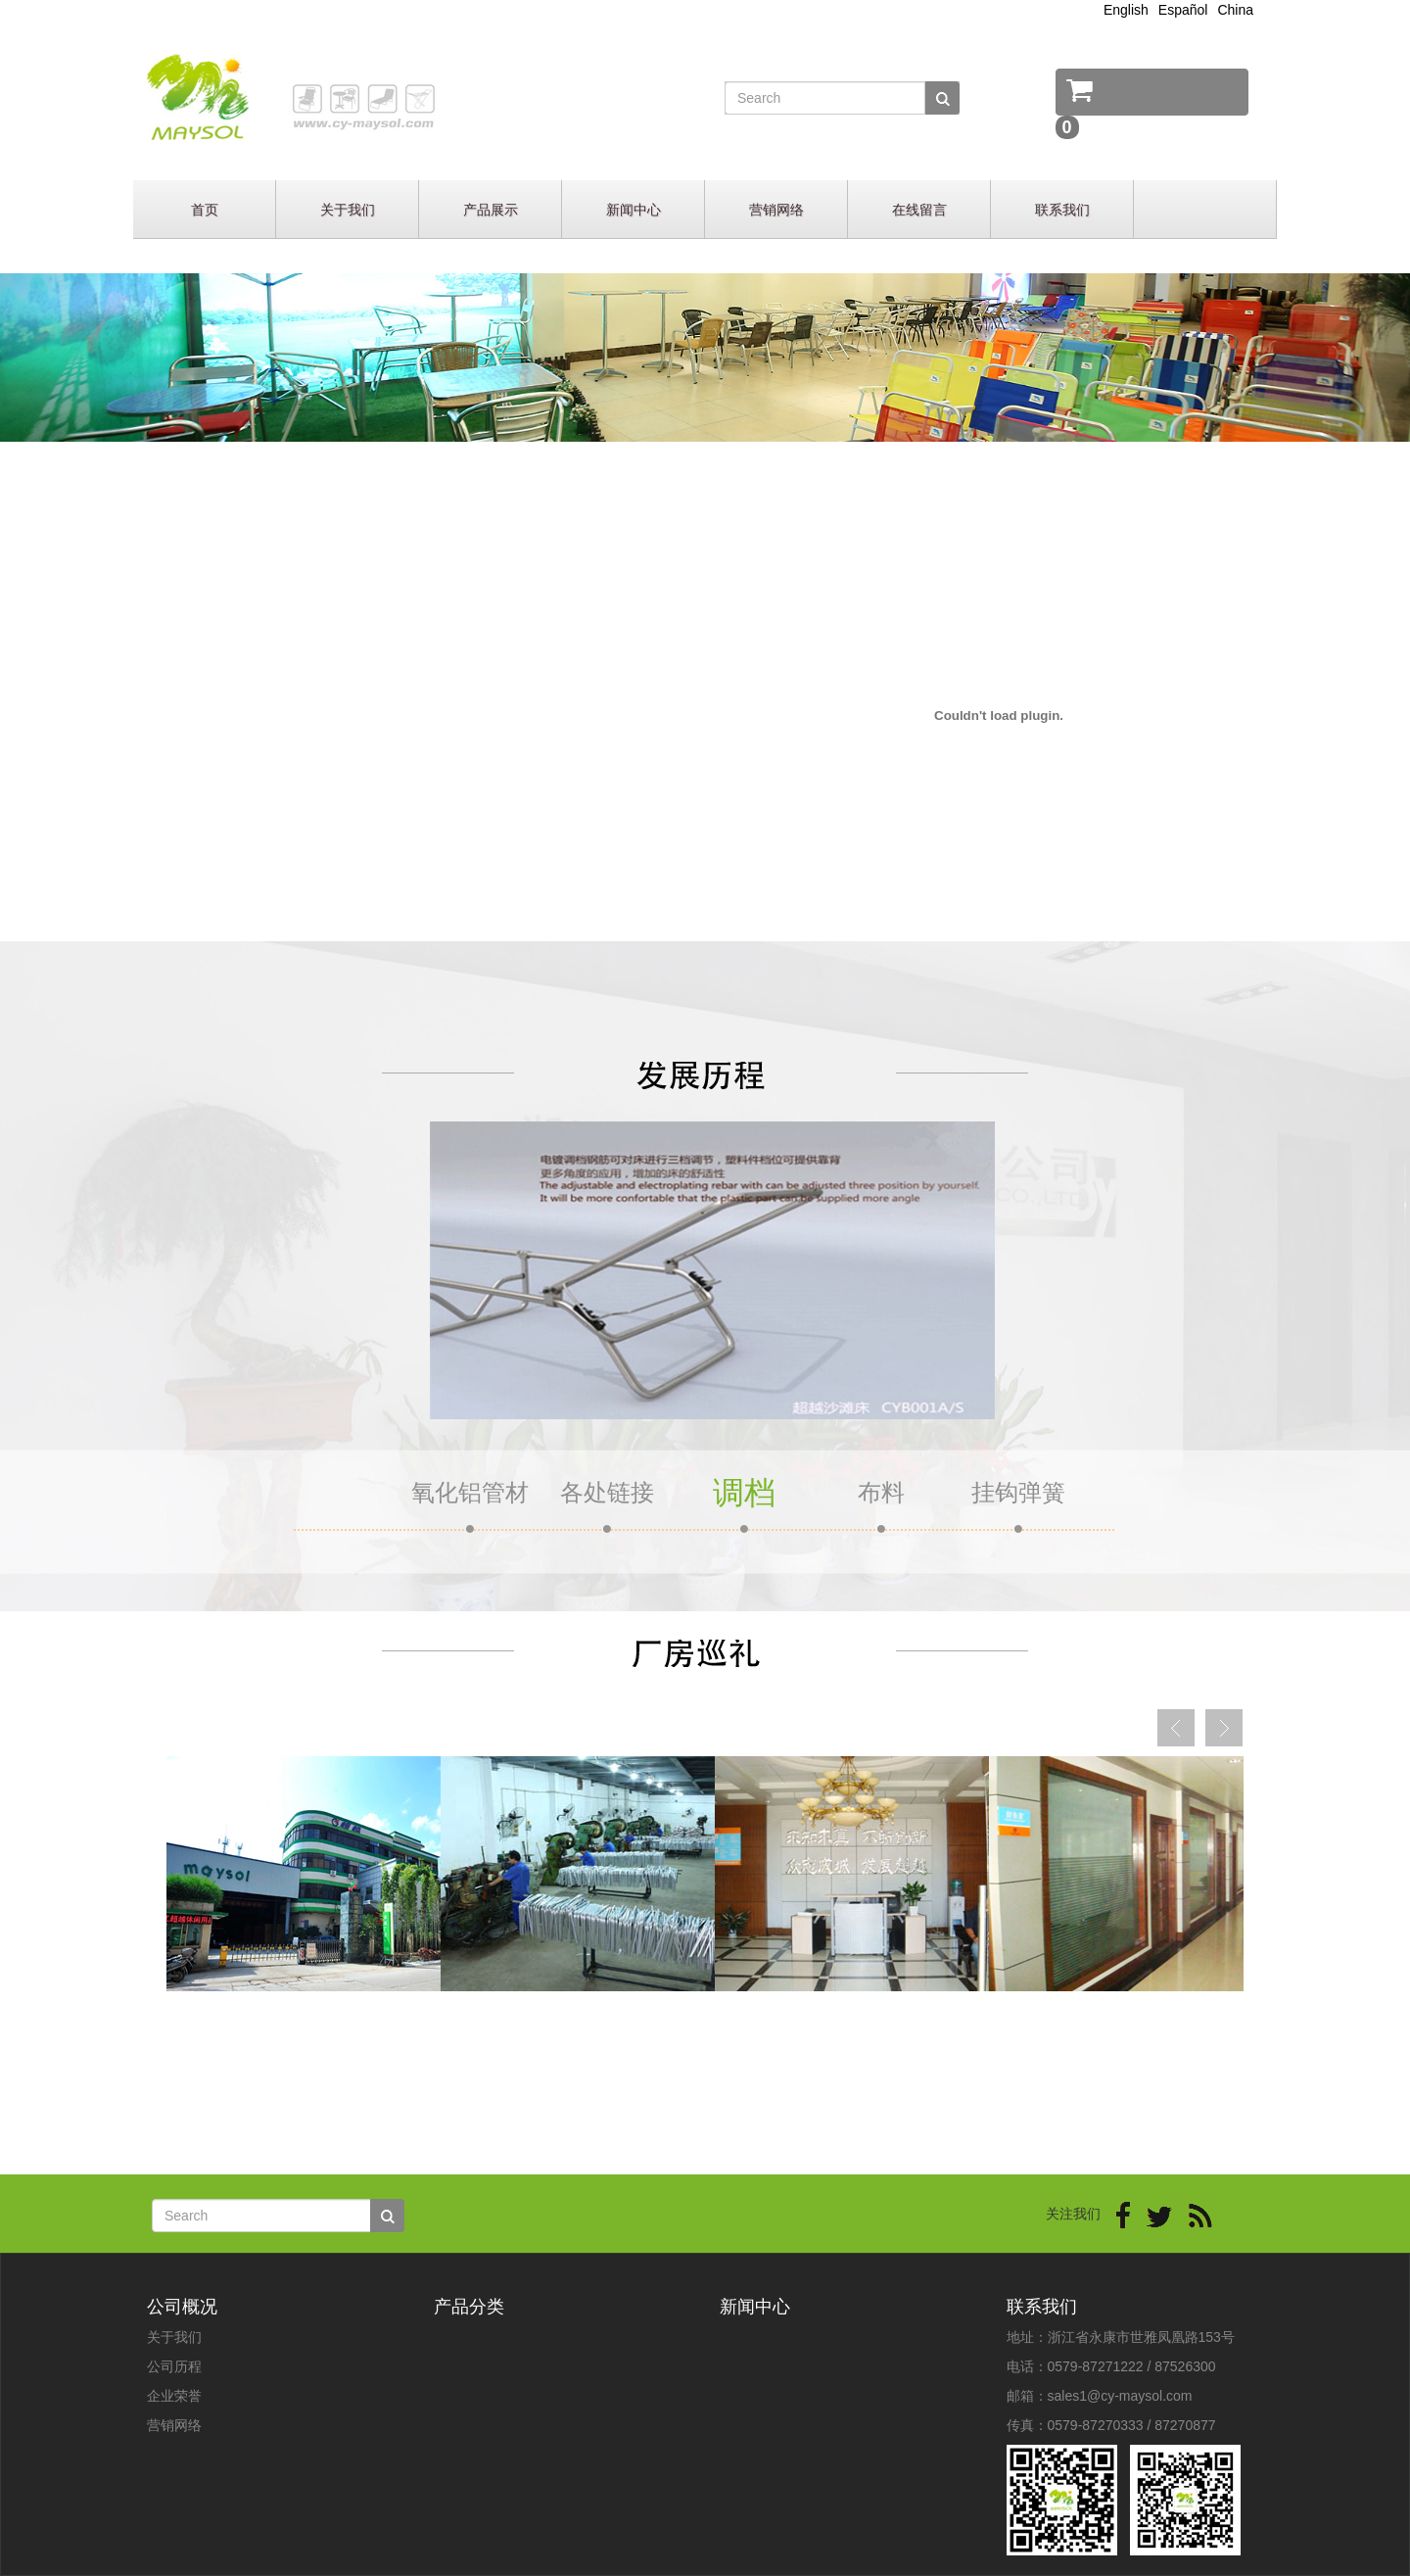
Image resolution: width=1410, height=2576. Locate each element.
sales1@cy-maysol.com (1120, 2396)
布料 (881, 1492)
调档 (744, 1492)
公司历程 (174, 2366)
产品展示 (490, 209)
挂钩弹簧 (1018, 1492)
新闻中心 (633, 209)
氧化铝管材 (470, 1492)
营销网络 (776, 209)
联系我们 (1062, 209)
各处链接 (607, 1492)
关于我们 (347, 209)
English (1126, 10)
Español (1183, 10)
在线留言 (919, 209)
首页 (204, 209)
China (1235, 10)
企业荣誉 (174, 2396)
